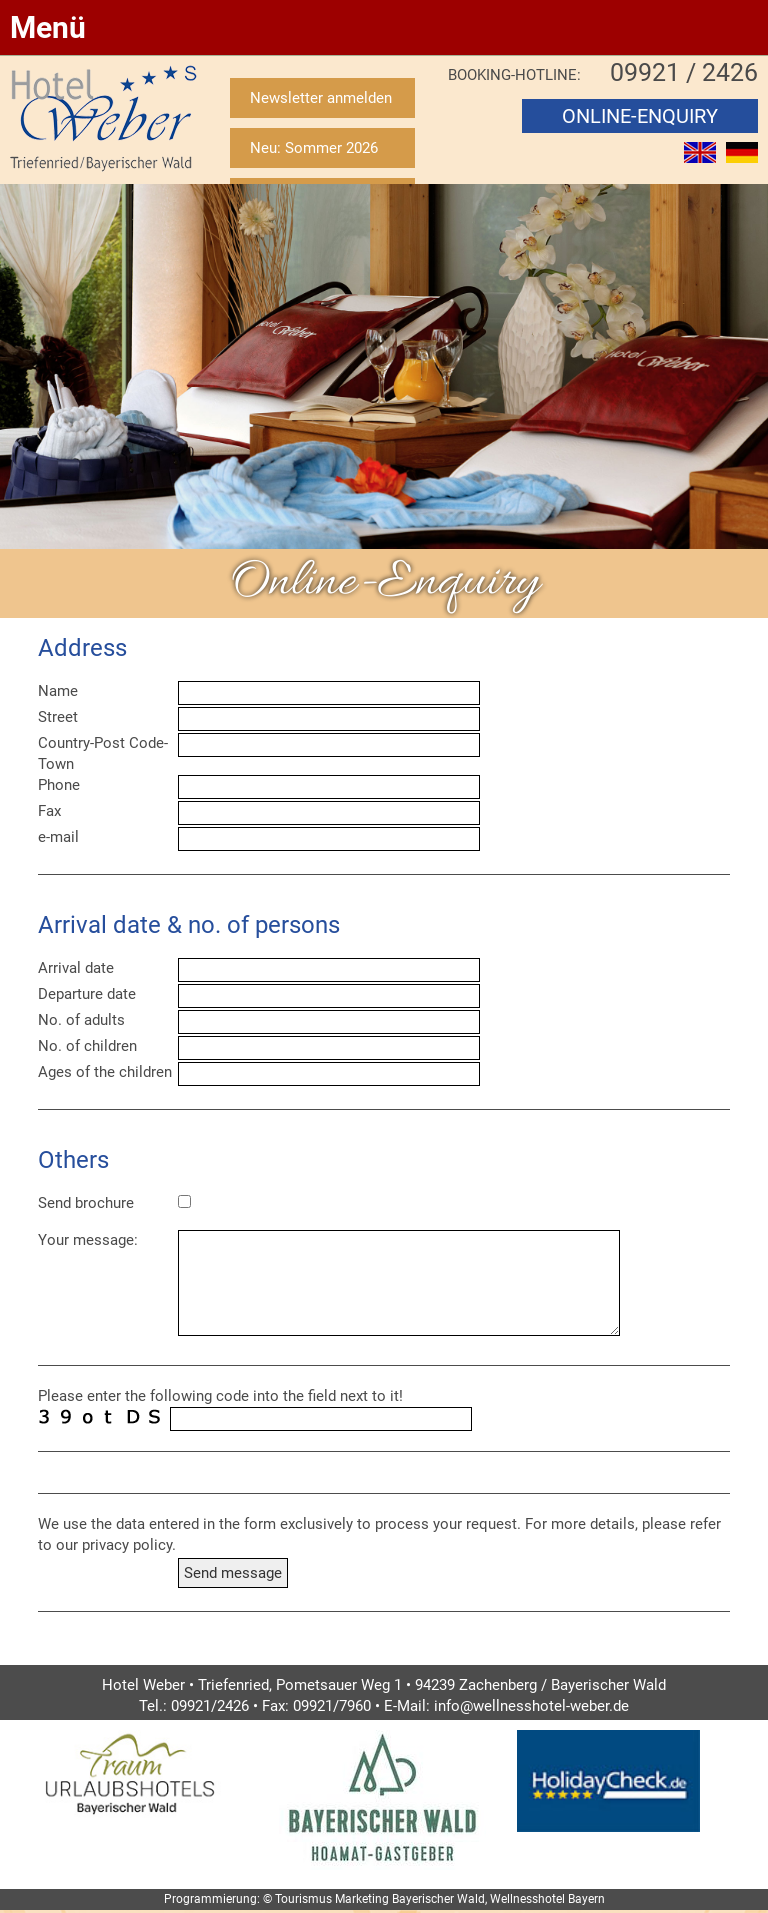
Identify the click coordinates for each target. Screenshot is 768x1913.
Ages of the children (105, 1072)
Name (58, 691)
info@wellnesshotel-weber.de (531, 1706)
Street (58, 717)
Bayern (586, 1899)
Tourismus (303, 1899)
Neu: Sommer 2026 (314, 148)
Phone (59, 785)
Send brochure (86, 1203)
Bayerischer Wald (438, 1899)
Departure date (87, 994)
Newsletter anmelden (321, 98)
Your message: (88, 1240)
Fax (49, 811)
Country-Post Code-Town (103, 753)
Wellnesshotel (527, 1899)
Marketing (362, 1899)
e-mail (58, 837)
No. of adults (81, 1020)
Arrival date (76, 968)
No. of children (87, 1046)
